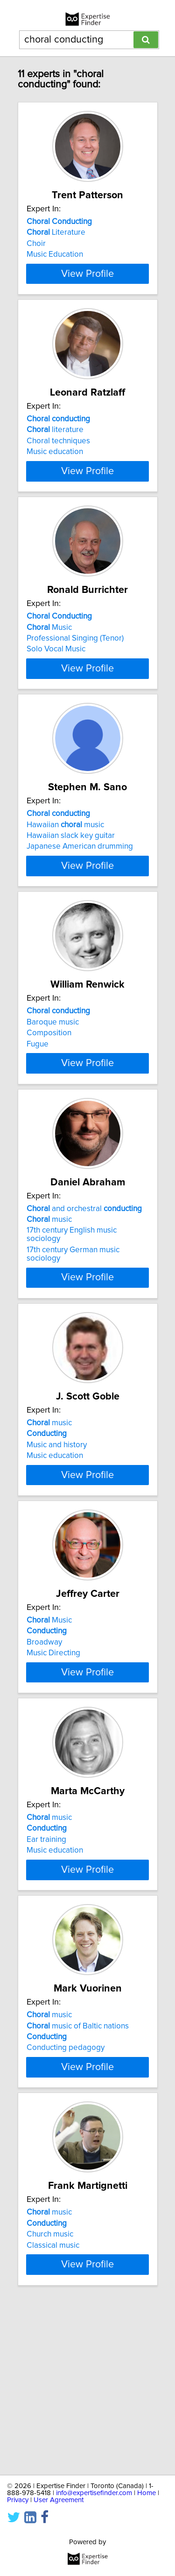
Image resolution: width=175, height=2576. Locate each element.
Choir (36, 243)
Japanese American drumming (80, 897)
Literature (56, 232)
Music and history (57, 1528)
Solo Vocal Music (56, 682)
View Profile (87, 290)
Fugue (38, 1111)
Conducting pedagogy (66, 2182)
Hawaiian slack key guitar (71, 886)
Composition (49, 1100)
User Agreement (59, 2500)
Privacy (17, 2500)
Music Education (55, 254)
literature (55, 446)
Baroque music (53, 1089)
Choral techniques (58, 458)
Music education (55, 468)
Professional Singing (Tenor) (75, 672)
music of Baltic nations (78, 2160)
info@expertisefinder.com (94, 2493)
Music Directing (53, 1753)
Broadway (44, 1743)
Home (146, 2493)
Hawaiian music (65, 875)
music (49, 1303)
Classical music (53, 2396)
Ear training (46, 1957)
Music (49, 661)
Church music (50, 2385)
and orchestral (84, 1292)
